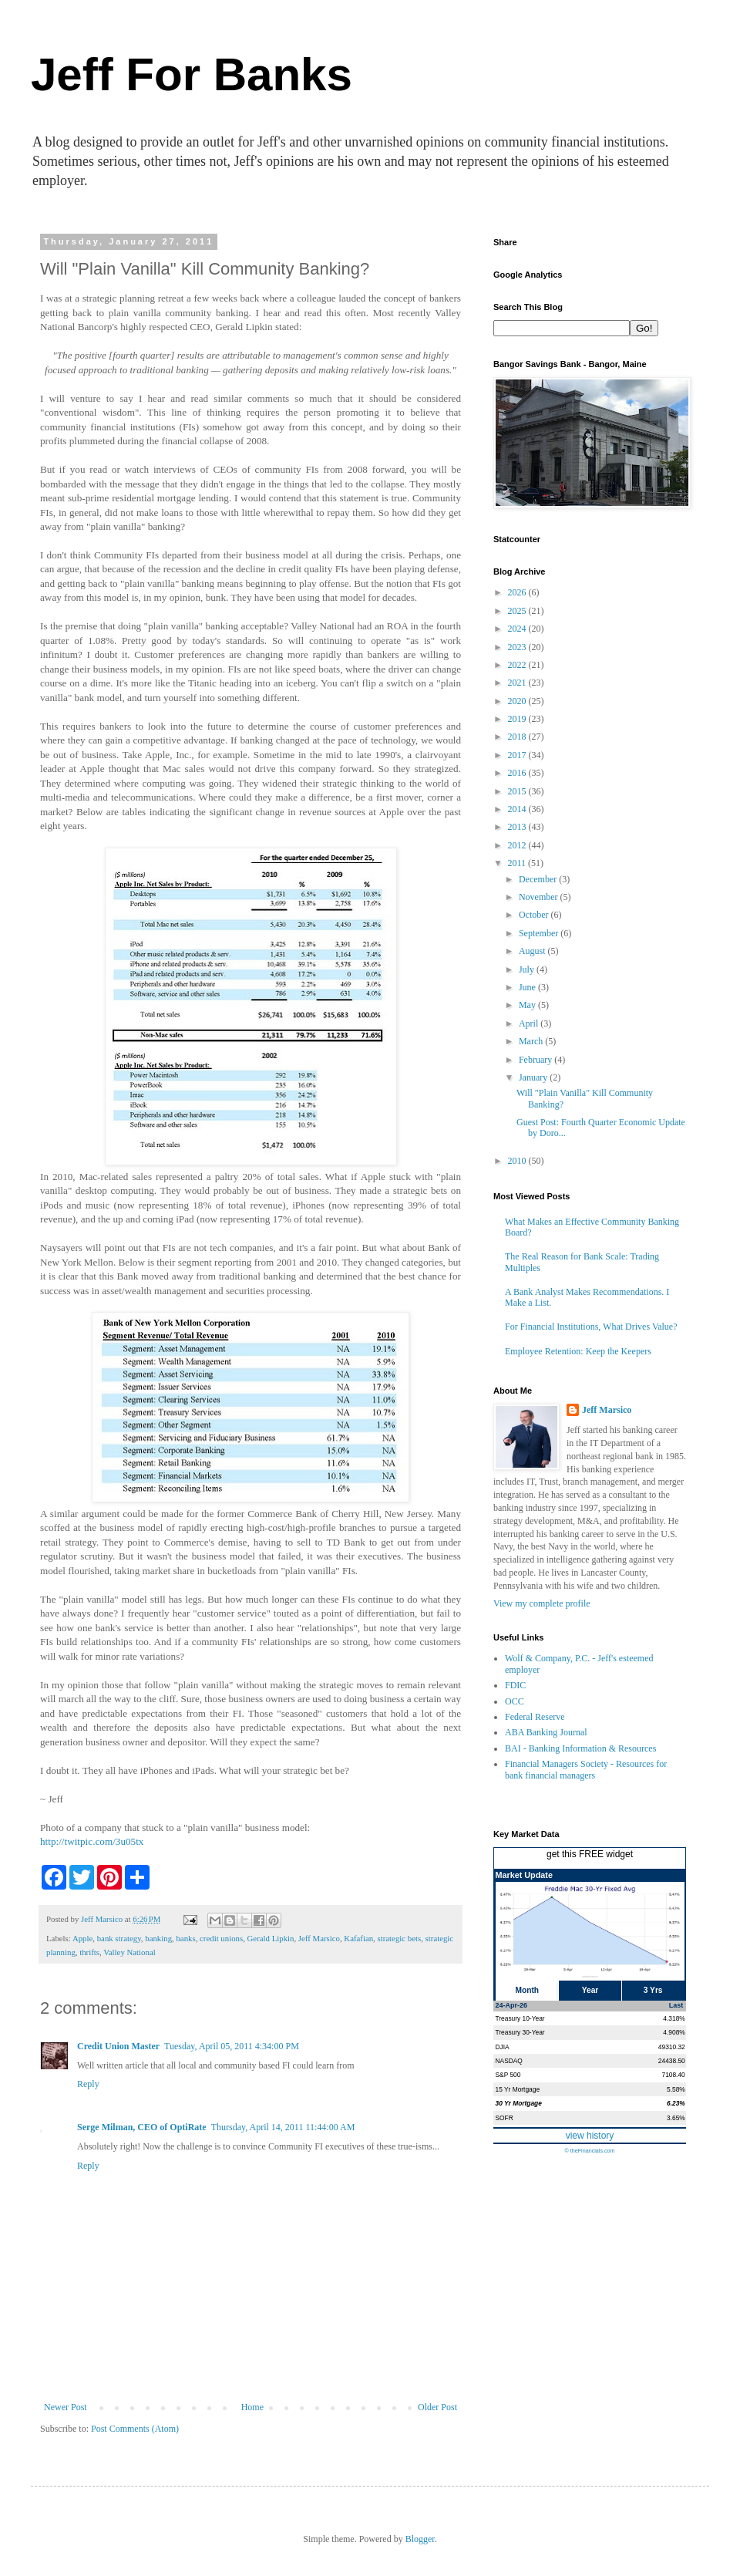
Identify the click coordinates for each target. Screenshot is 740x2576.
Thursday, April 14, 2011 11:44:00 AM (283, 2127)
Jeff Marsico (319, 1938)
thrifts (89, 1952)
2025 (518, 610)
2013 (518, 826)
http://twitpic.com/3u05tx (91, 1841)
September (539, 933)
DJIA (503, 2047)
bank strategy (119, 1938)
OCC (514, 1701)
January (534, 1077)
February (536, 1059)
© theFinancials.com (589, 2150)
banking (158, 1938)
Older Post (437, 2407)
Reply (88, 2084)
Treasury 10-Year (520, 2018)
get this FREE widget (590, 1854)
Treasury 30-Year (520, 2032)
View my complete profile (541, 1603)
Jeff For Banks (191, 74)
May (528, 1005)
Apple (82, 1938)
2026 (518, 592)
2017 (518, 755)
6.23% (676, 2103)
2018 (518, 736)
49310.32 (671, 2047)
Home (252, 2407)
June (528, 987)
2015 (518, 791)
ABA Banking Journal (546, 1732)
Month (528, 1990)
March (532, 1041)
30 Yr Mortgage (519, 2103)
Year (590, 1990)
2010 (518, 1160)
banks (185, 1938)
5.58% (676, 2089)
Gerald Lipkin (270, 1938)
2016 (518, 772)
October (535, 914)
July (527, 969)
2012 (518, 845)
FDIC (515, 1685)
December (539, 879)
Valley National (129, 1952)
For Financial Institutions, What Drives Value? (591, 1326)
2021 (518, 682)
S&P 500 (508, 2075)
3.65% (676, 2118)
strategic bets (400, 1938)
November (539, 897)
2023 (518, 647)
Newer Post (65, 2407)
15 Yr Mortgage (518, 2089)
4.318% (673, 2018)
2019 (518, 718)
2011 (518, 863)
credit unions (221, 1938)
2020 (518, 701)
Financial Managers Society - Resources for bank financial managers (586, 1769)
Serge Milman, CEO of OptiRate (142, 2127)
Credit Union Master (118, 2046)
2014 (518, 809)
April (529, 1023)
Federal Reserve (535, 1716)
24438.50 (671, 2061)
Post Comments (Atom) (135, 2428)
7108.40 (672, 2075)
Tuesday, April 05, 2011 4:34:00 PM (231, 2046)
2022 (518, 664)
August (533, 951)
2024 (518, 628)
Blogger (420, 2539)
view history (590, 2135)
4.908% (673, 2032)
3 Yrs (653, 1990)
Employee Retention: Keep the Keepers (578, 1351)
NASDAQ (509, 2061)
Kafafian (358, 1938)
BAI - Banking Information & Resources (580, 1748)
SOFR (504, 2118)
